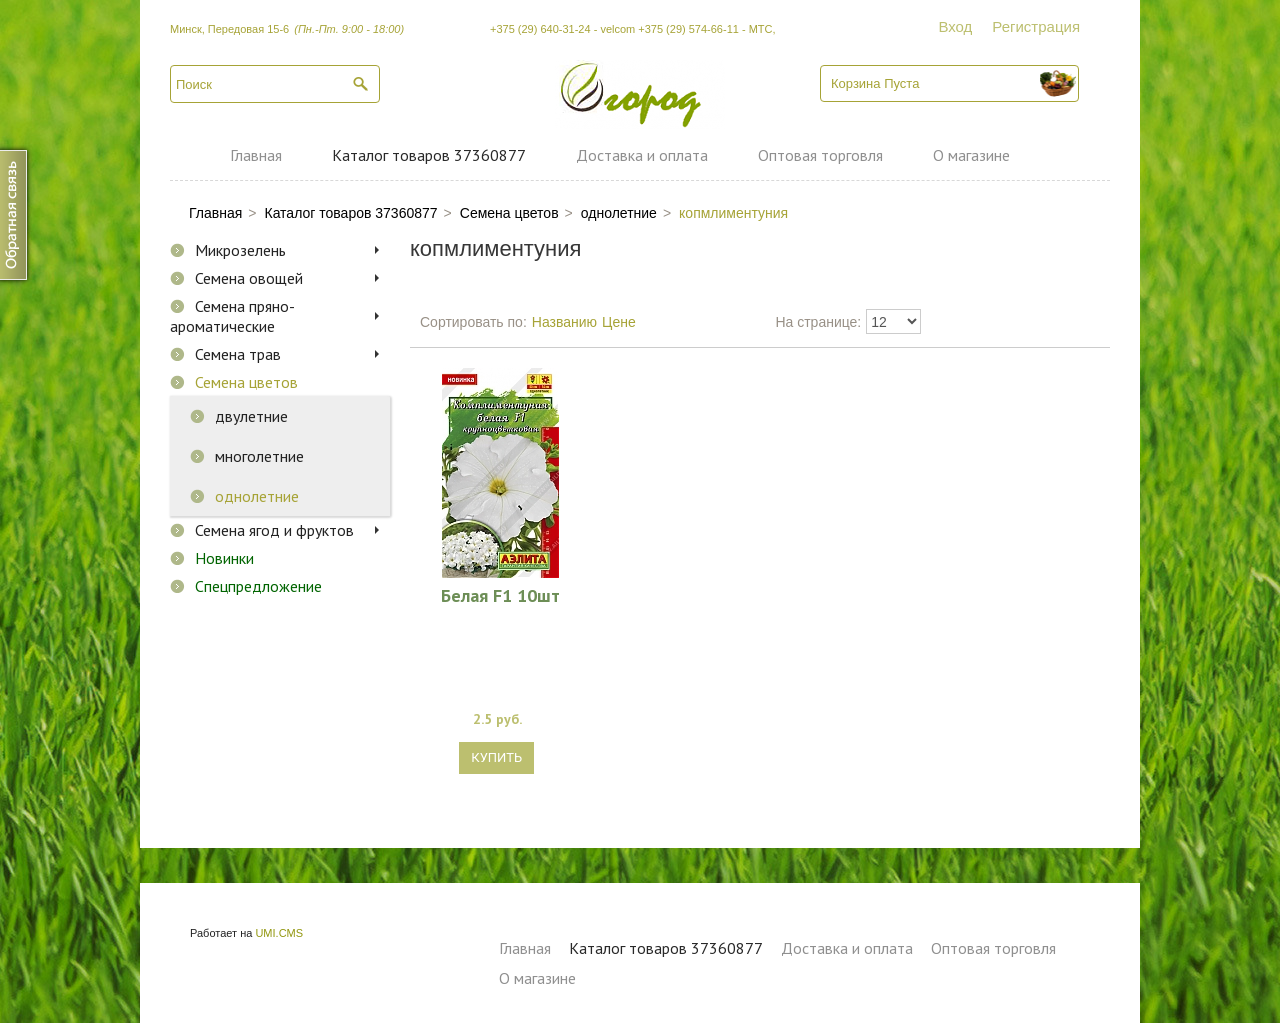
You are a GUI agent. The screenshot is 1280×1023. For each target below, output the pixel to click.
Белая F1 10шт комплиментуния (501, 595)
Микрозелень (240, 250)
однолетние (257, 496)
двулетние (251, 416)
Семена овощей (249, 278)
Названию (564, 322)
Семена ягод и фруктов (274, 530)
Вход (955, 26)
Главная (256, 155)
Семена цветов (246, 382)
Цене (619, 322)
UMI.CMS (279, 933)
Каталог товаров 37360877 (429, 155)
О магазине (971, 155)
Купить (496, 757)
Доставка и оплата (642, 155)
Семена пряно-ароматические (232, 316)
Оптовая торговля (820, 155)
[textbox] (275, 84)
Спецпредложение (258, 586)
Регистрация (1036, 26)
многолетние (259, 456)
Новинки (224, 558)
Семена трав (238, 354)
